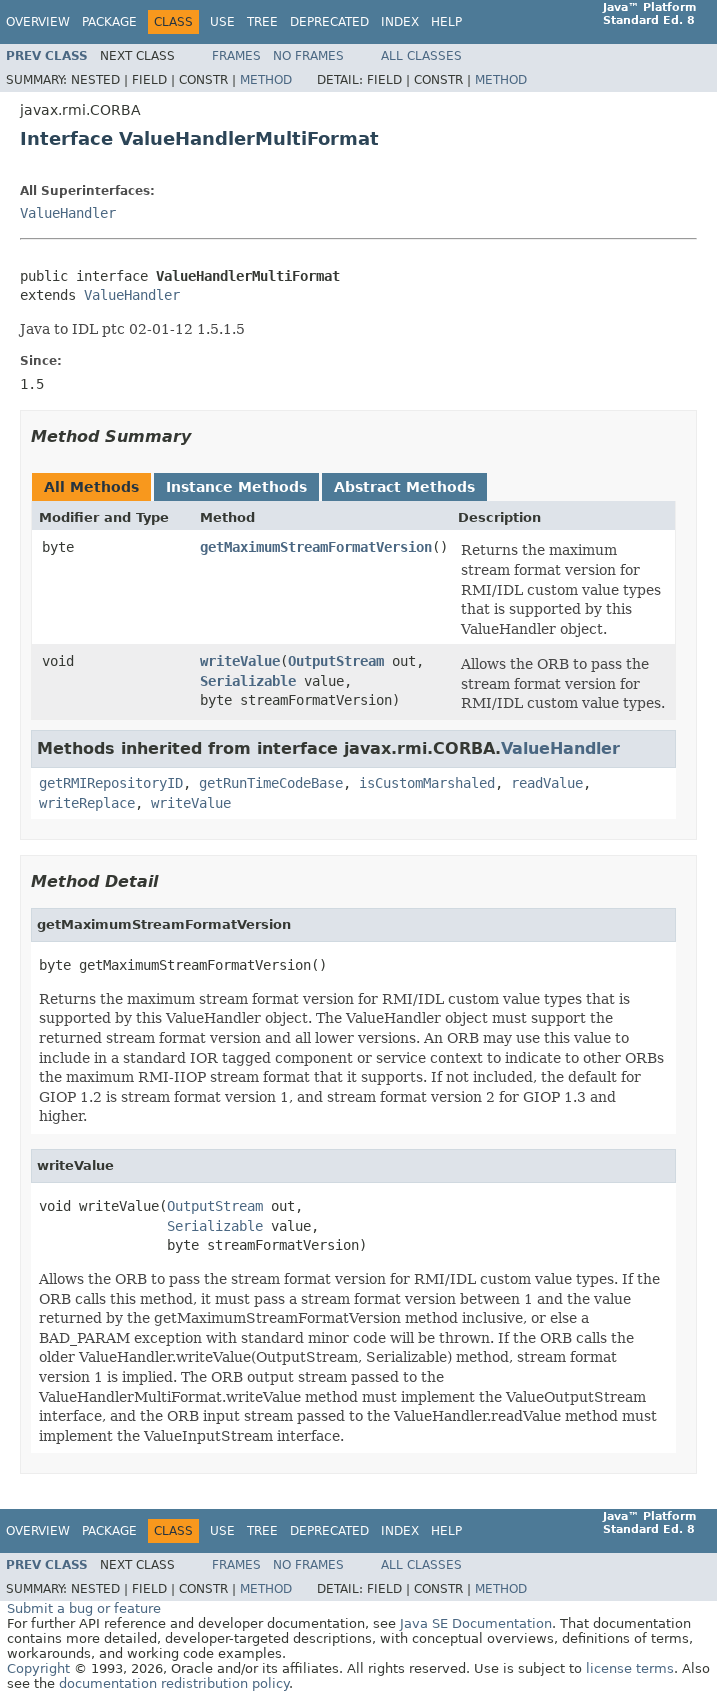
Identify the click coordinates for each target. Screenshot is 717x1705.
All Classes (421, 56)
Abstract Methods (404, 487)
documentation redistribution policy (174, 1683)
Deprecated (329, 22)
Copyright (38, 1668)
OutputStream (336, 661)
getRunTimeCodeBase (271, 783)
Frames (236, 56)
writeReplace (87, 803)
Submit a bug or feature (84, 1608)
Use (222, 22)
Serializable (248, 681)
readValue (547, 783)
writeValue (240, 661)
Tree (262, 22)
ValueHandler (68, 213)
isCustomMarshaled (427, 783)
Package (109, 22)
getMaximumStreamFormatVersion (316, 547)
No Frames (308, 56)
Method (266, 80)
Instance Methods (236, 487)
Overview (38, 22)
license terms (630, 1668)
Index (400, 22)
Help (446, 22)
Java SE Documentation (476, 1623)
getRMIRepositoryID (111, 783)
